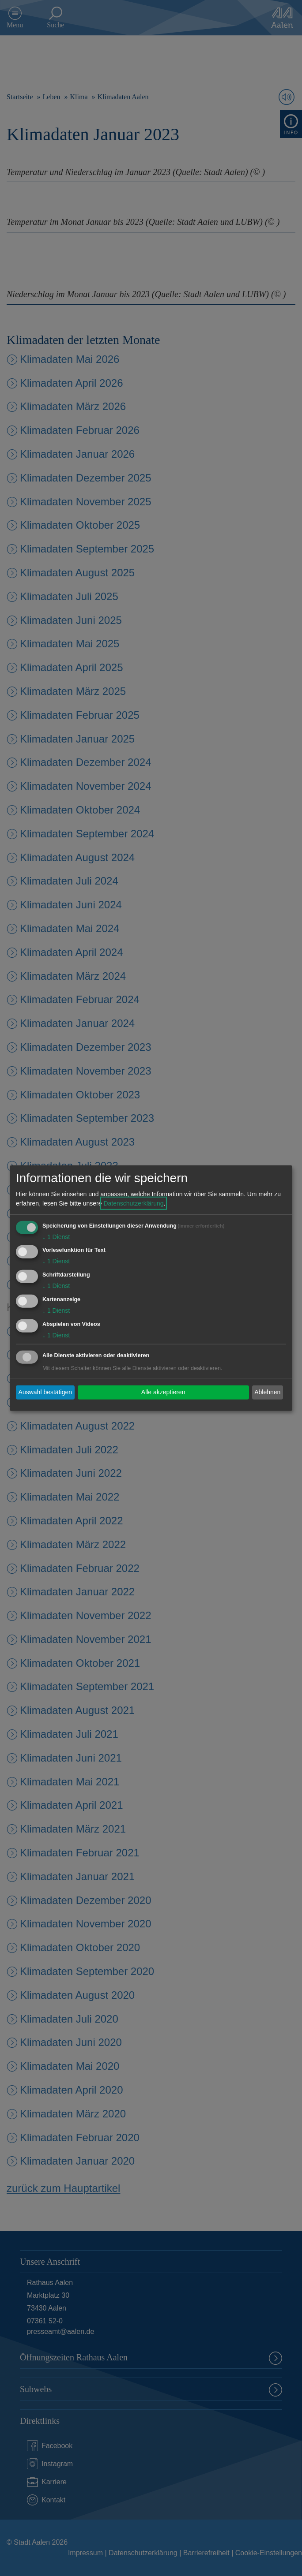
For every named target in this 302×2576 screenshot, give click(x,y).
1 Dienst (56, 1236)
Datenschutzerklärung (133, 1202)
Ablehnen (267, 1392)
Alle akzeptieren (163, 1392)
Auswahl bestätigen (45, 1392)
